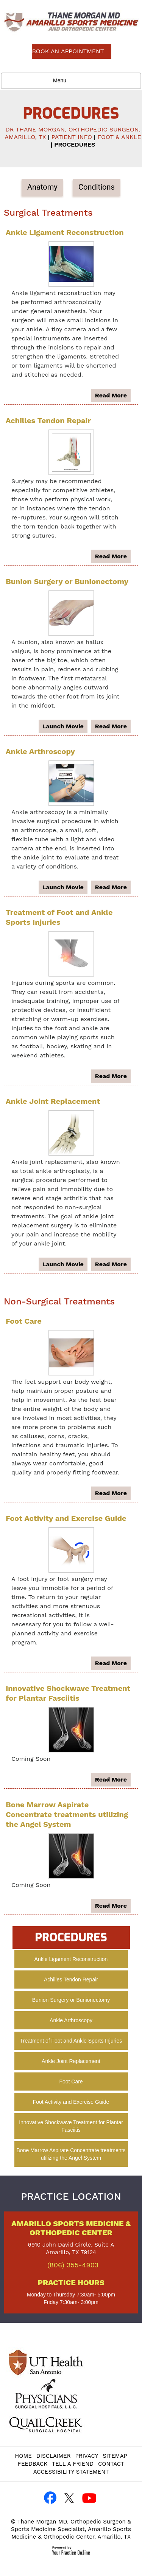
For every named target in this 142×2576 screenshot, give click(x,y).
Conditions (96, 187)
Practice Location (71, 2196)
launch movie (63, 726)
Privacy (86, 2455)
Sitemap (115, 2455)
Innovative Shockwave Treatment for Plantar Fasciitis (71, 2126)
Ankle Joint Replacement (53, 1101)
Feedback (32, 2463)
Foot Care (24, 1321)
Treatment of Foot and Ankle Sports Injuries (71, 2041)
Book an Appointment (68, 51)
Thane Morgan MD (42, 2521)
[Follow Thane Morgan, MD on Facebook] (50, 2498)
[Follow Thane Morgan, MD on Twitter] (69, 2498)
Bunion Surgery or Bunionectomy (67, 581)
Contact (111, 2463)
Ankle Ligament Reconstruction (65, 232)
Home (23, 2455)
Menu (69, 81)
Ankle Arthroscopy (40, 751)
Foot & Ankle (119, 137)
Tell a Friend (73, 2463)
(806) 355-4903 (72, 2265)
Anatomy (42, 187)
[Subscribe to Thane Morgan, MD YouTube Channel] (89, 2498)
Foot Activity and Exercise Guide (66, 1518)
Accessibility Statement (71, 2471)
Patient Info (71, 137)
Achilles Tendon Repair (48, 420)
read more (111, 395)
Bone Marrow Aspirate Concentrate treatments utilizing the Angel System (67, 1814)
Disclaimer (53, 2455)
